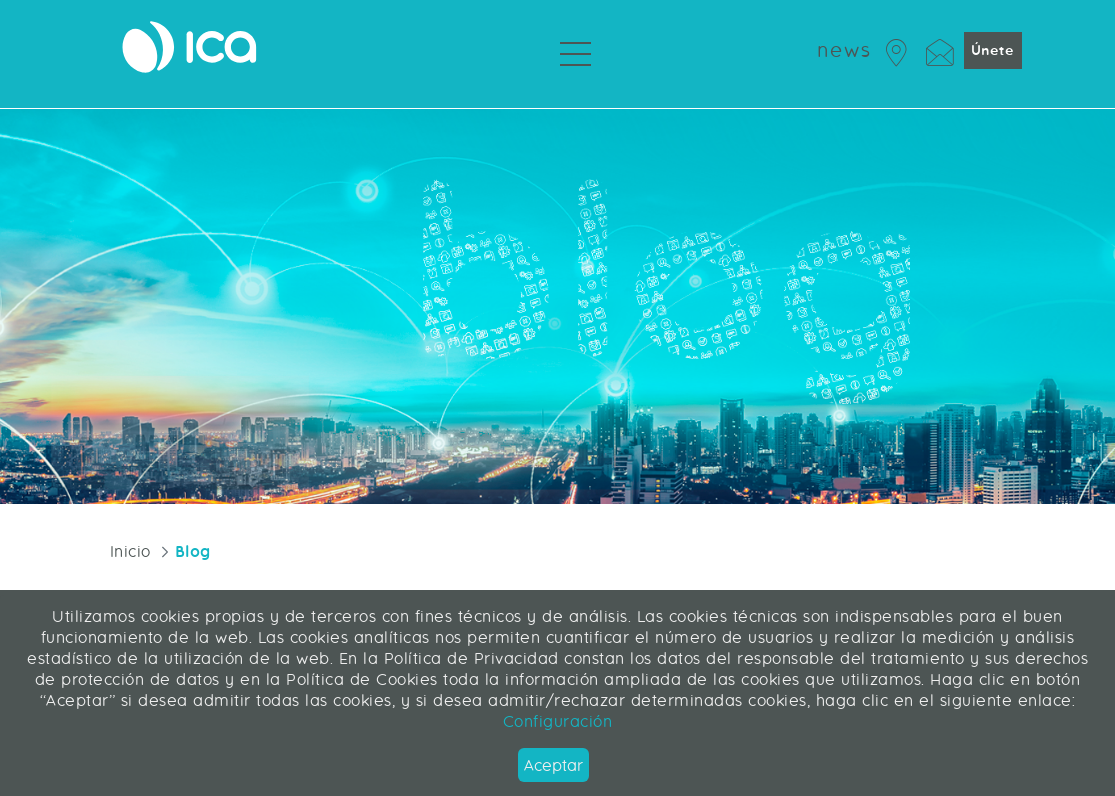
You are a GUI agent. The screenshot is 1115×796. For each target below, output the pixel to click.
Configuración (558, 721)
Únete (993, 50)
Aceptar (553, 765)
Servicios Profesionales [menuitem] (499, 90)
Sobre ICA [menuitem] (657, 90)
